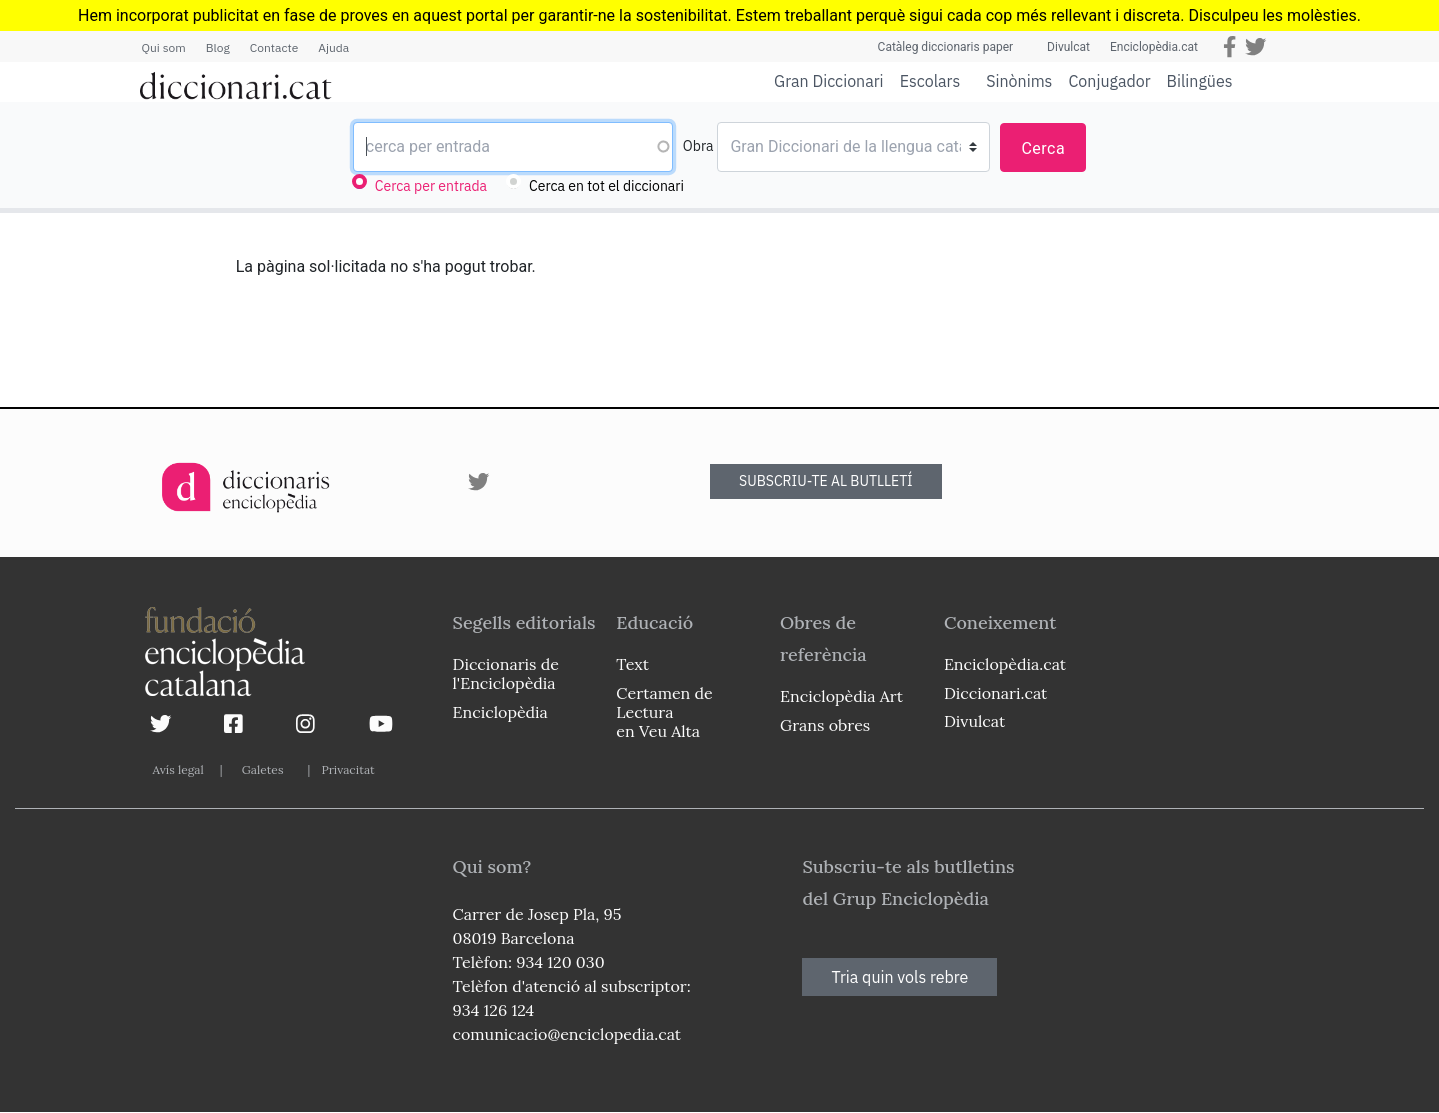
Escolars (930, 80)
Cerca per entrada (431, 186)
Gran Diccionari (829, 81)
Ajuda (333, 47)
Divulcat (1068, 47)
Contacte (274, 47)
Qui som (164, 47)
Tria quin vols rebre (899, 977)
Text (632, 664)
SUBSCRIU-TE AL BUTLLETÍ (826, 481)
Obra (698, 146)
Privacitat (347, 769)
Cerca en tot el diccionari (606, 186)
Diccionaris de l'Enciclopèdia (506, 673)
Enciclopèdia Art (841, 696)
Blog (218, 47)
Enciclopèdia (500, 712)
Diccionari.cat (995, 693)
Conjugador (1109, 81)
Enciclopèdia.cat (1154, 47)
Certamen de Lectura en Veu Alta (664, 712)
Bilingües (1200, 80)
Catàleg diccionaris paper (946, 47)
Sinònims (1019, 81)
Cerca (1043, 148)
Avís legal (178, 769)
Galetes (263, 769)
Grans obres (825, 725)
